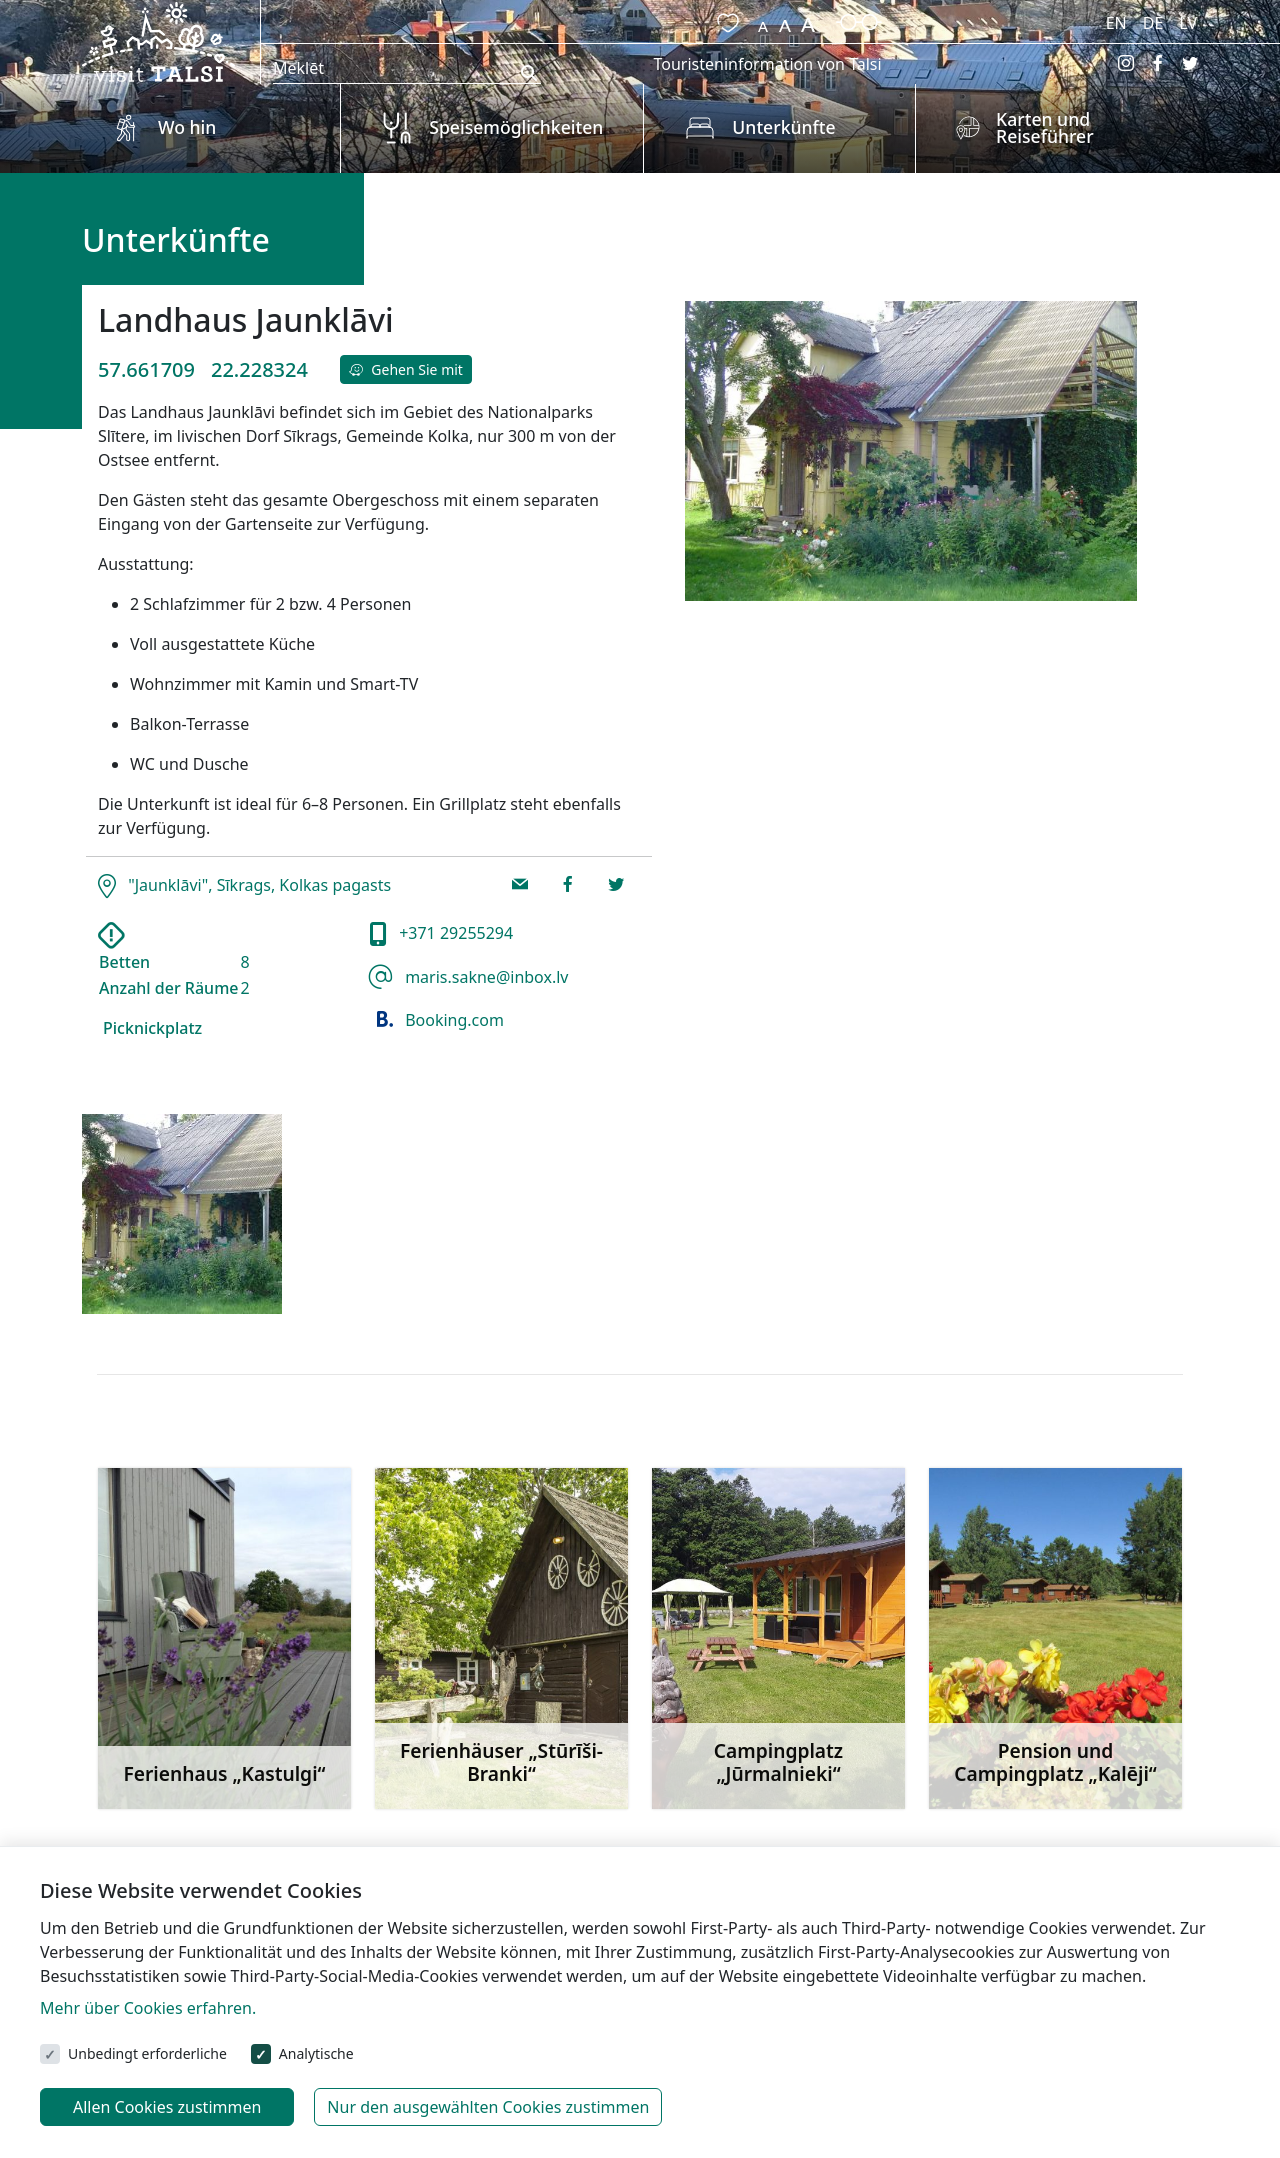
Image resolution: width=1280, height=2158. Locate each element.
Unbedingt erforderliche (147, 2053)
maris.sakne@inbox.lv (485, 977)
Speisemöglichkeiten (516, 127)
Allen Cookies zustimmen (167, 2107)
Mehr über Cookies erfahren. (148, 2008)
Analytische (316, 2053)
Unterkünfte (783, 127)
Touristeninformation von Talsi (767, 64)
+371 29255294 (454, 933)
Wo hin (187, 127)
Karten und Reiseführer (1045, 128)
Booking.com (436, 1020)
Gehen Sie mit (406, 369)
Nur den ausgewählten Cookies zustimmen (488, 2107)
